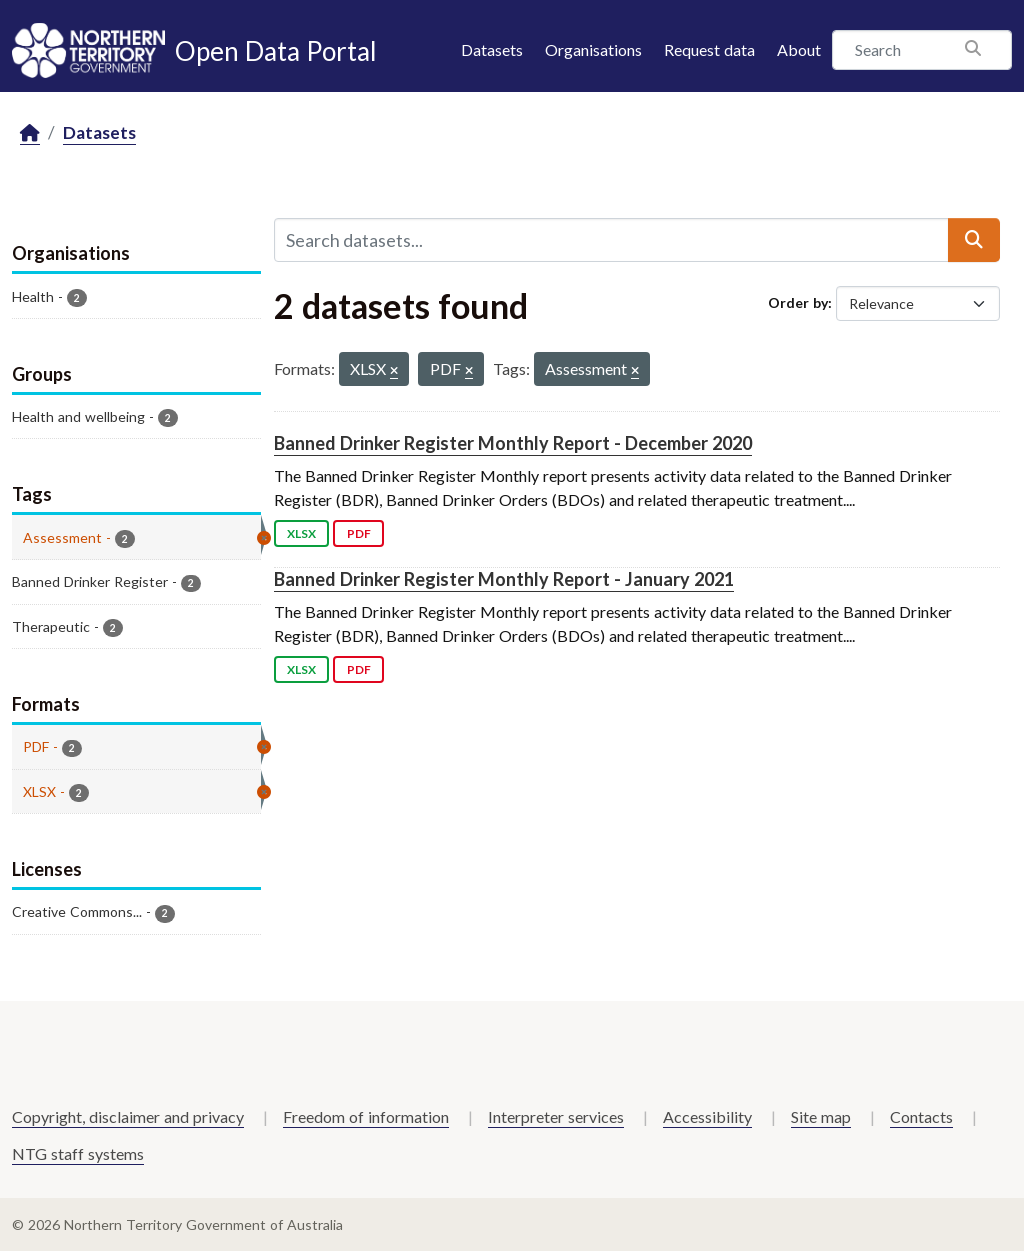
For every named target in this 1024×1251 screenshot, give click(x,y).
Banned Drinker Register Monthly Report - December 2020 (513, 443)
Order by (798, 302)
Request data (709, 49)
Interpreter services (556, 1116)
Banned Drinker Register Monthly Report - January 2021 (504, 579)
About (799, 49)
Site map (821, 1116)
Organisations (593, 49)
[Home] (30, 133)
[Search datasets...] (611, 240)
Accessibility (707, 1116)
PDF (359, 533)
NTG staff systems (78, 1153)
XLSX (301, 533)
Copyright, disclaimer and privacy (128, 1116)
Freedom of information (366, 1116)
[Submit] (974, 240)
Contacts (921, 1116)
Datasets (492, 49)
